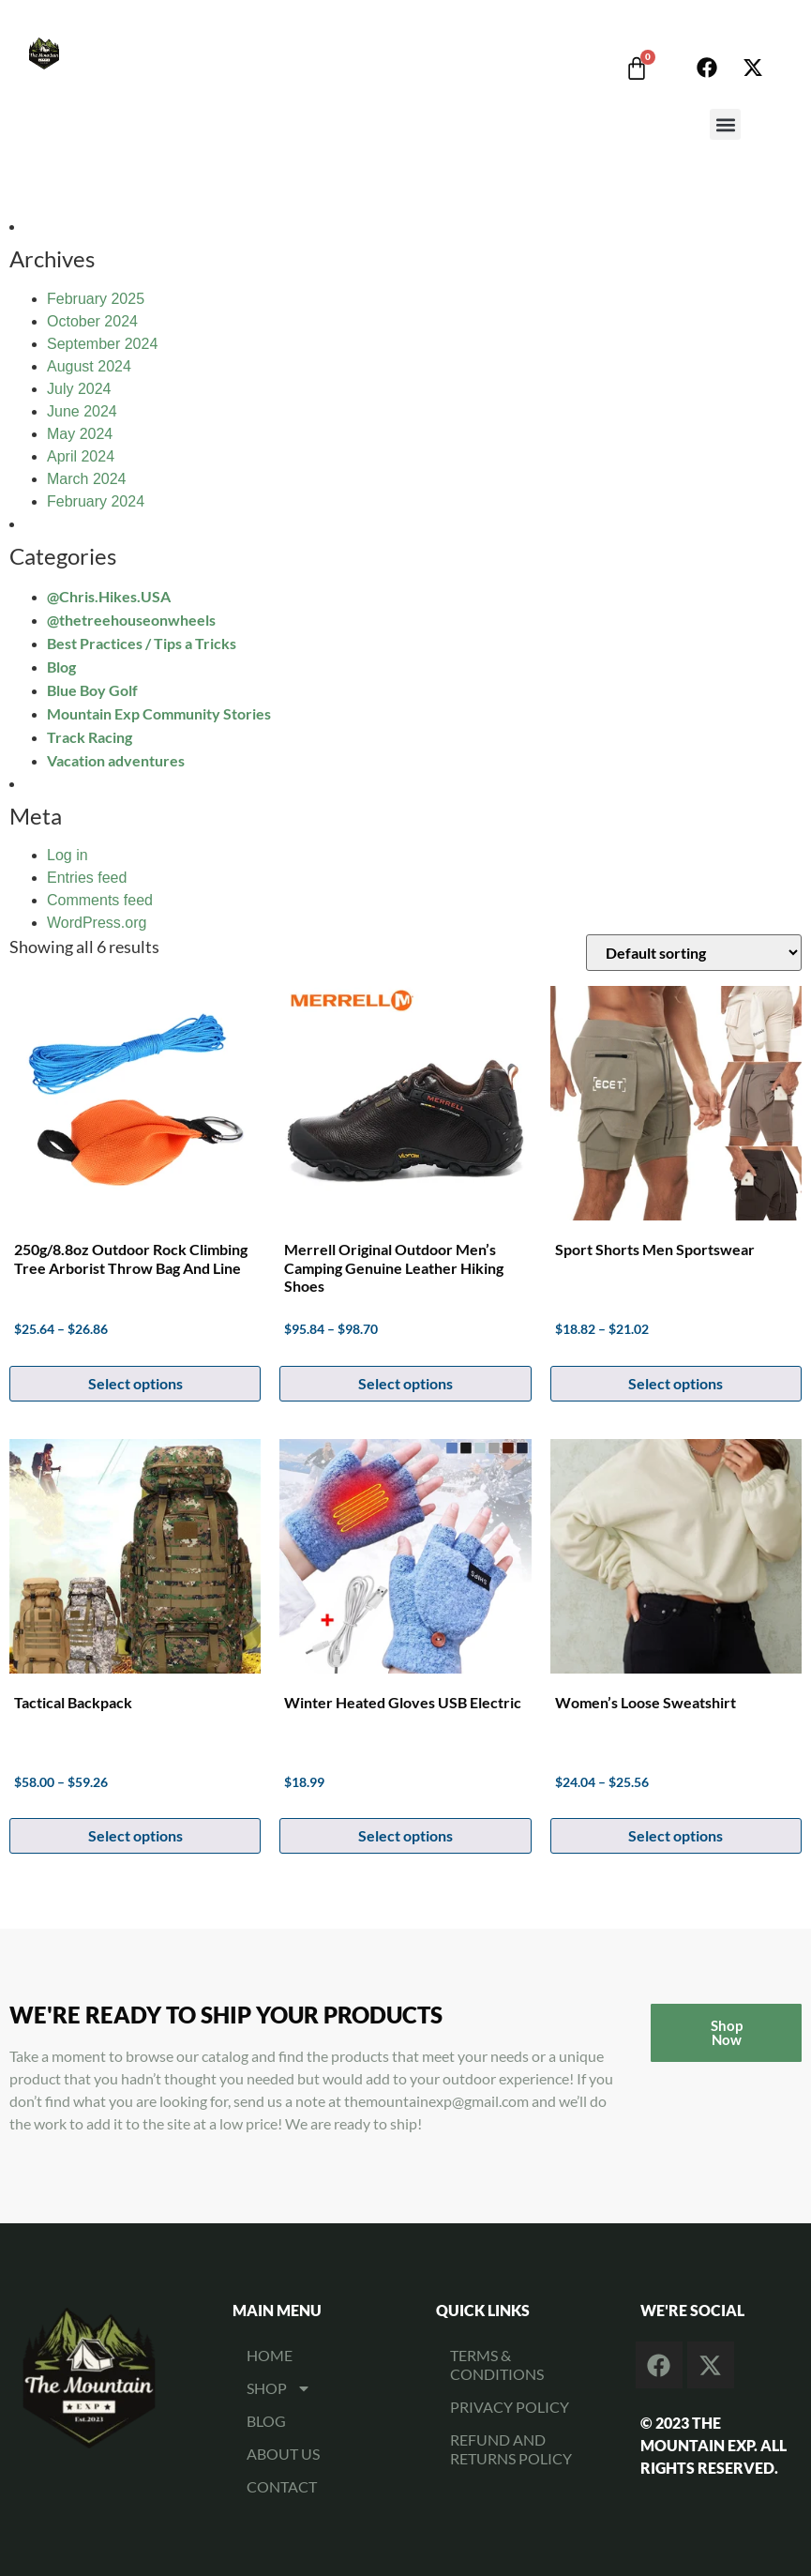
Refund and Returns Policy (511, 2449)
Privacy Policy (509, 2407)
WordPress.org (96, 923)
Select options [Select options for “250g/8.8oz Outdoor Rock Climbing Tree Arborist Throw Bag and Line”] (135, 1383)
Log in (67, 855)
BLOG (266, 2421)
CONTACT (282, 2486)
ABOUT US (283, 2453)
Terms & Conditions (497, 2364)
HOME (270, 2355)
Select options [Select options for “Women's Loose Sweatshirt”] (675, 1835)
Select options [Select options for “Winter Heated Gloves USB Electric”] (405, 1835)
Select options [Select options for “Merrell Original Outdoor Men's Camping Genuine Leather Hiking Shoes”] (405, 1383)
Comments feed (100, 900)
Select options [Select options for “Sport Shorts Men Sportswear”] (675, 1383)
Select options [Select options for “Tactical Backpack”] (135, 1835)
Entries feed (87, 878)
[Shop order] (694, 952)
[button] (725, 124)
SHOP (279, 2388)
